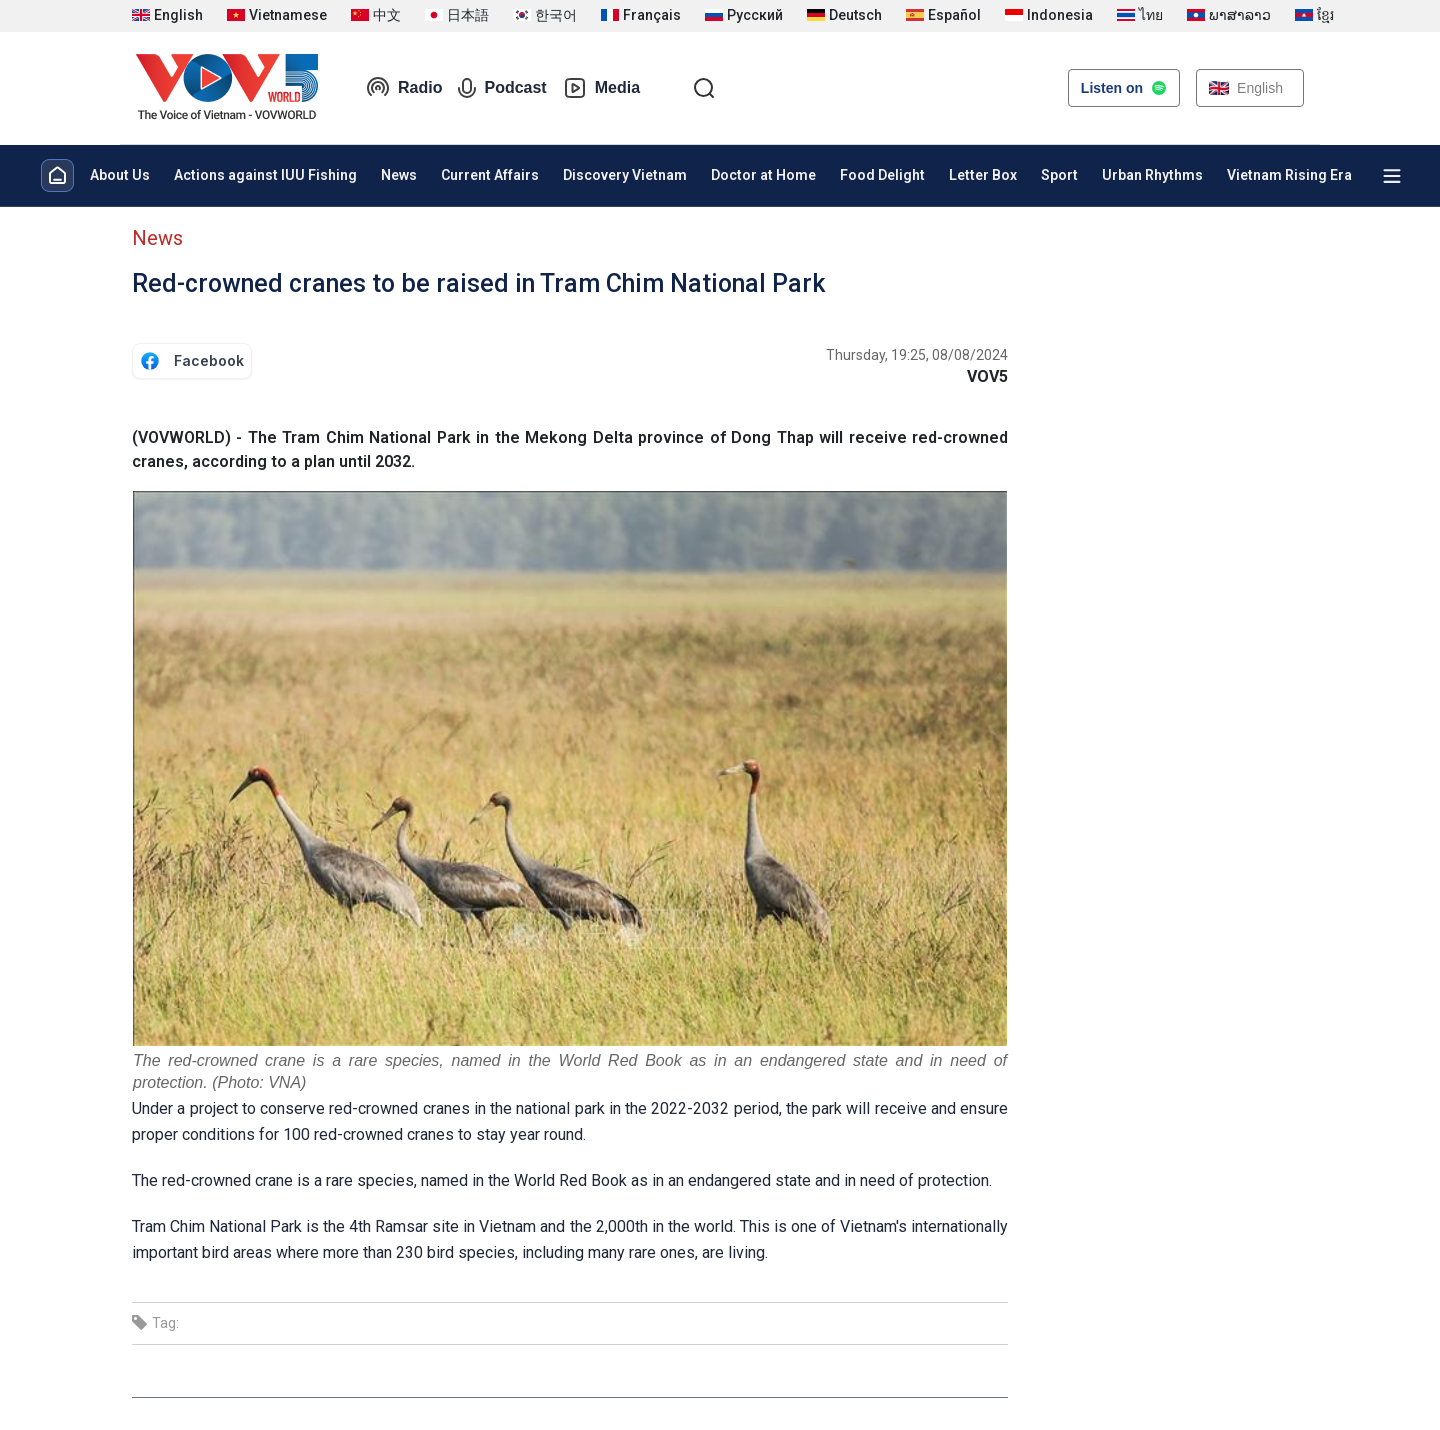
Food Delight (882, 175)
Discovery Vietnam (625, 175)
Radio (404, 88)
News (399, 175)
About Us (120, 175)
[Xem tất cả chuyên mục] (1392, 176)
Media (601, 88)
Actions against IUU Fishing (265, 175)
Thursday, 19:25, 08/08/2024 (917, 355)
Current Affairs (490, 175)
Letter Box (983, 175)
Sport (1059, 175)
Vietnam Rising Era (1289, 175)
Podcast (502, 88)
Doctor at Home (763, 175)
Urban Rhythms (1152, 175)
